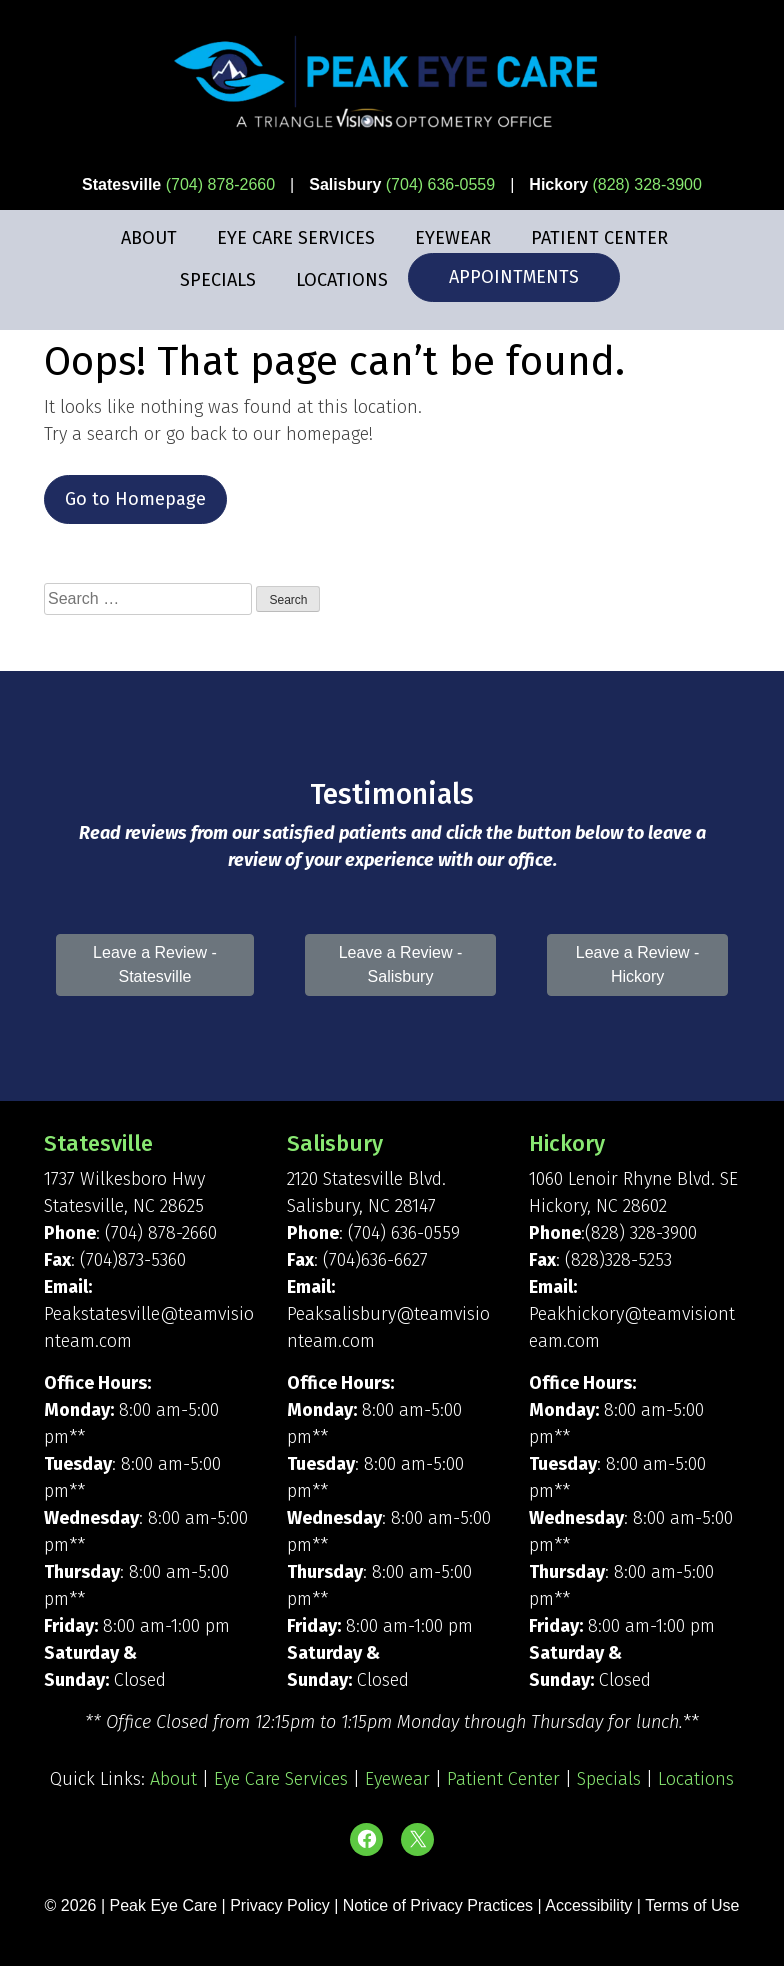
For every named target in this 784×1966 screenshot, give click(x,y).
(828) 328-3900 (646, 184)
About (149, 238)
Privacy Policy (282, 1905)
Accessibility (588, 1905)
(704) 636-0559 (440, 184)
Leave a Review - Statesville (155, 964)
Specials (218, 280)
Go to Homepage (135, 499)
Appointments (514, 277)
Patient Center (599, 238)
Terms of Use (692, 1905)
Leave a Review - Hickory (638, 964)
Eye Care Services (296, 238)
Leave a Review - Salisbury (401, 964)
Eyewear (453, 238)
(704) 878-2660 (220, 184)
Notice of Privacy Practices (438, 1905)
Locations (342, 280)
